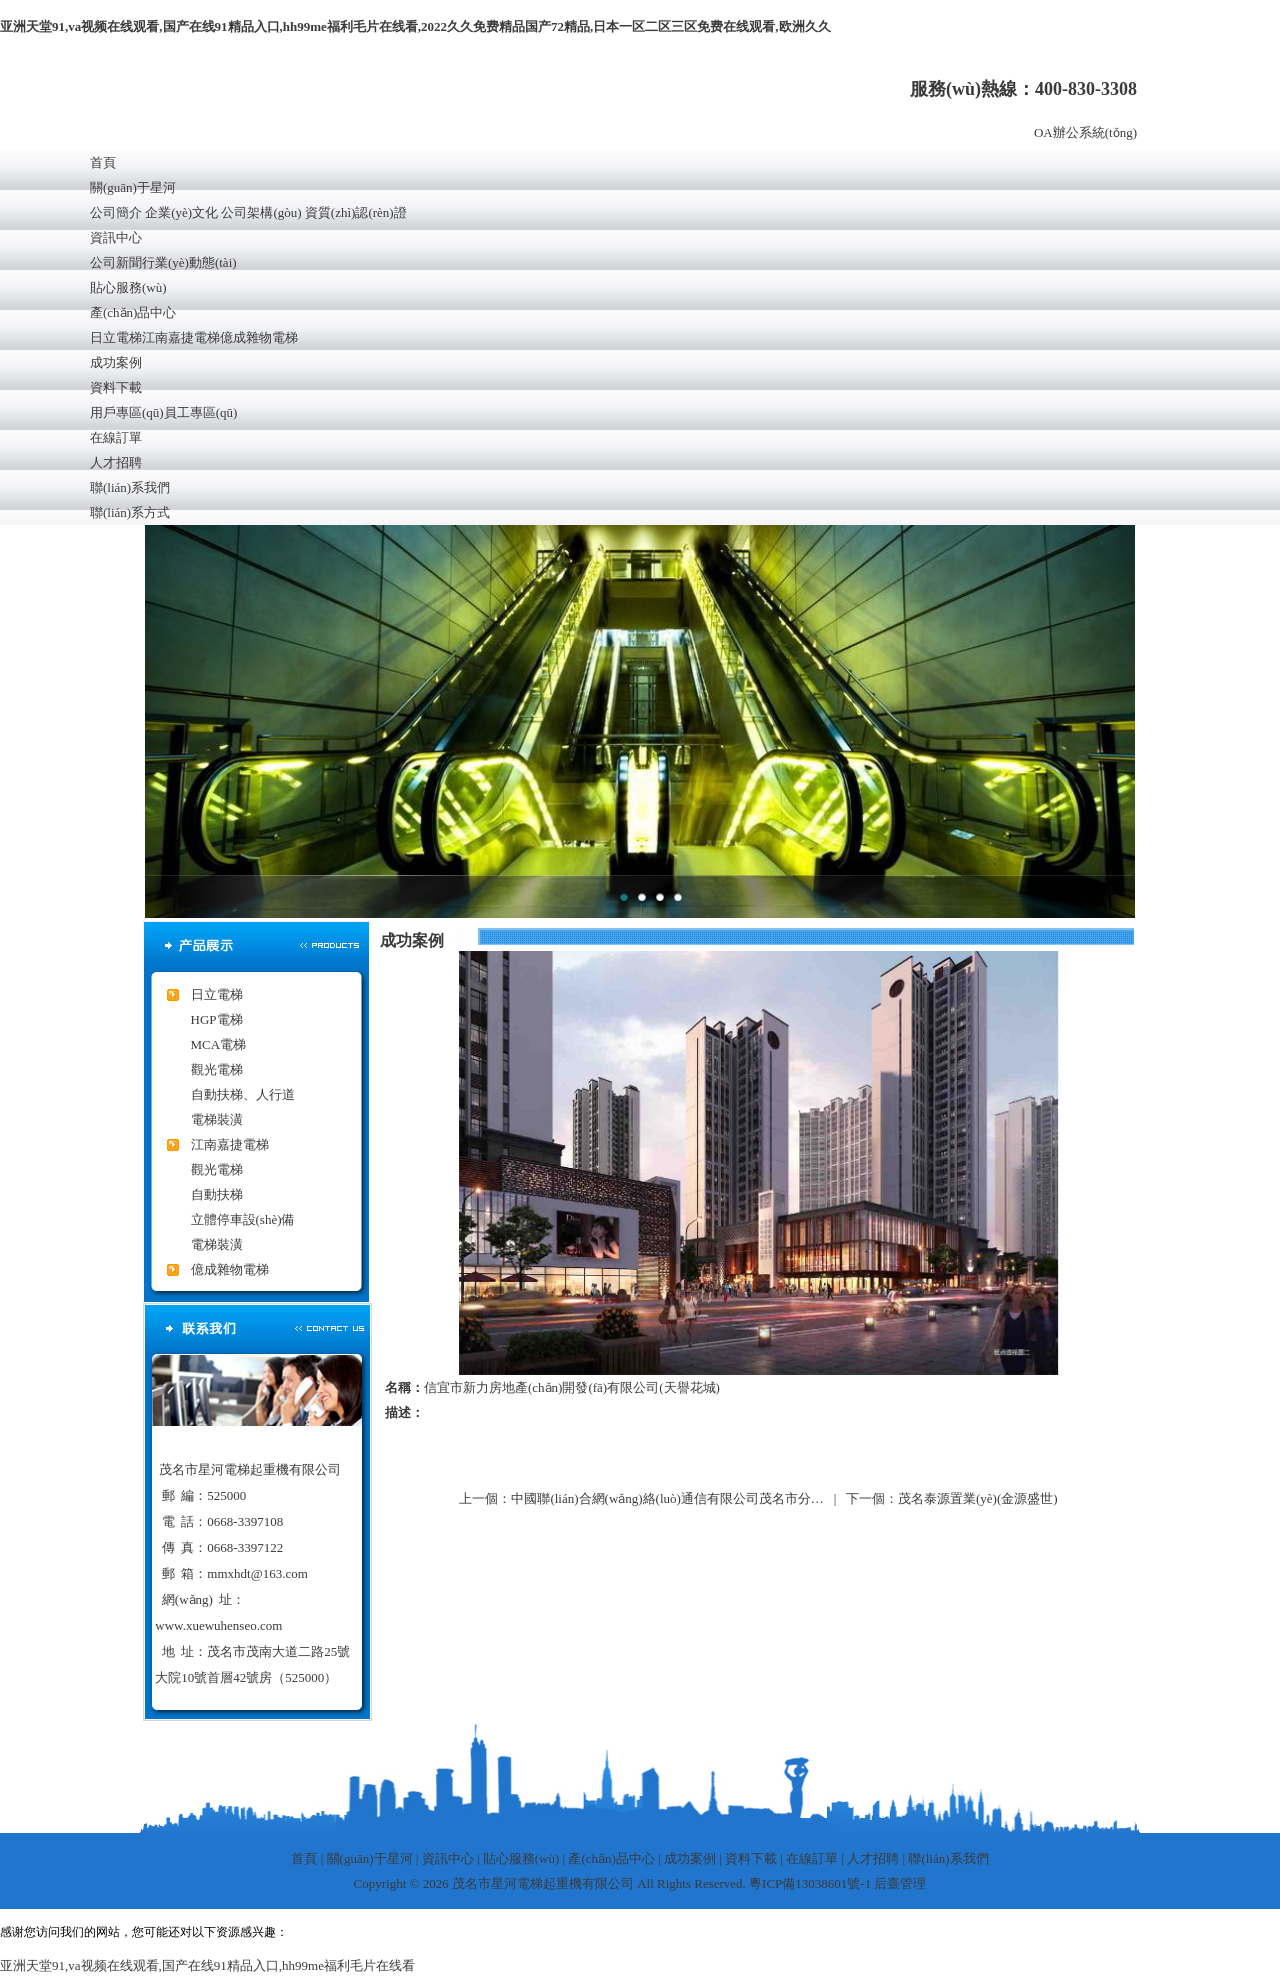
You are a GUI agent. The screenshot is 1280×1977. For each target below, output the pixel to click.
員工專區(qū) (201, 412)
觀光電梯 (217, 1069)
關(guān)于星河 (133, 187)
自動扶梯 (217, 1194)
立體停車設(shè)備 (243, 1219)
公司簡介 (116, 212)
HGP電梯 (217, 1019)
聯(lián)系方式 (130, 512)
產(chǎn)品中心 (133, 312)
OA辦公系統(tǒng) (1085, 132)
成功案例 (116, 362)
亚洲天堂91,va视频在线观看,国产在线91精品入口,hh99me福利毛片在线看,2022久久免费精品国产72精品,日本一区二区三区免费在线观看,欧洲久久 (415, 26)
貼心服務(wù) (128, 287)
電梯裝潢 (217, 1119)
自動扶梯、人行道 (243, 1094)
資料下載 (116, 387)
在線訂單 (116, 437)
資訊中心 (116, 237)
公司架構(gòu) (261, 212)
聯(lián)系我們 (130, 487)
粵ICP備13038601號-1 (810, 1883)
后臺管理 (900, 1883)
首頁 (103, 162)
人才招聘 (116, 462)
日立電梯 (116, 337)
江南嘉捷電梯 (181, 337)
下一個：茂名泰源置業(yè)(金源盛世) (952, 1498)
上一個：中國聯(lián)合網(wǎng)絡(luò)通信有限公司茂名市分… (641, 1498)
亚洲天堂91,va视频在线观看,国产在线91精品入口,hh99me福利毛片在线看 (207, 1965)
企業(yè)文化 (181, 212)
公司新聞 (116, 262)
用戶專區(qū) (127, 412)
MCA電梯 (219, 1044)
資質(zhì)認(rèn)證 (356, 212)
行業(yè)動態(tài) (189, 262)
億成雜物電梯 (259, 337)
